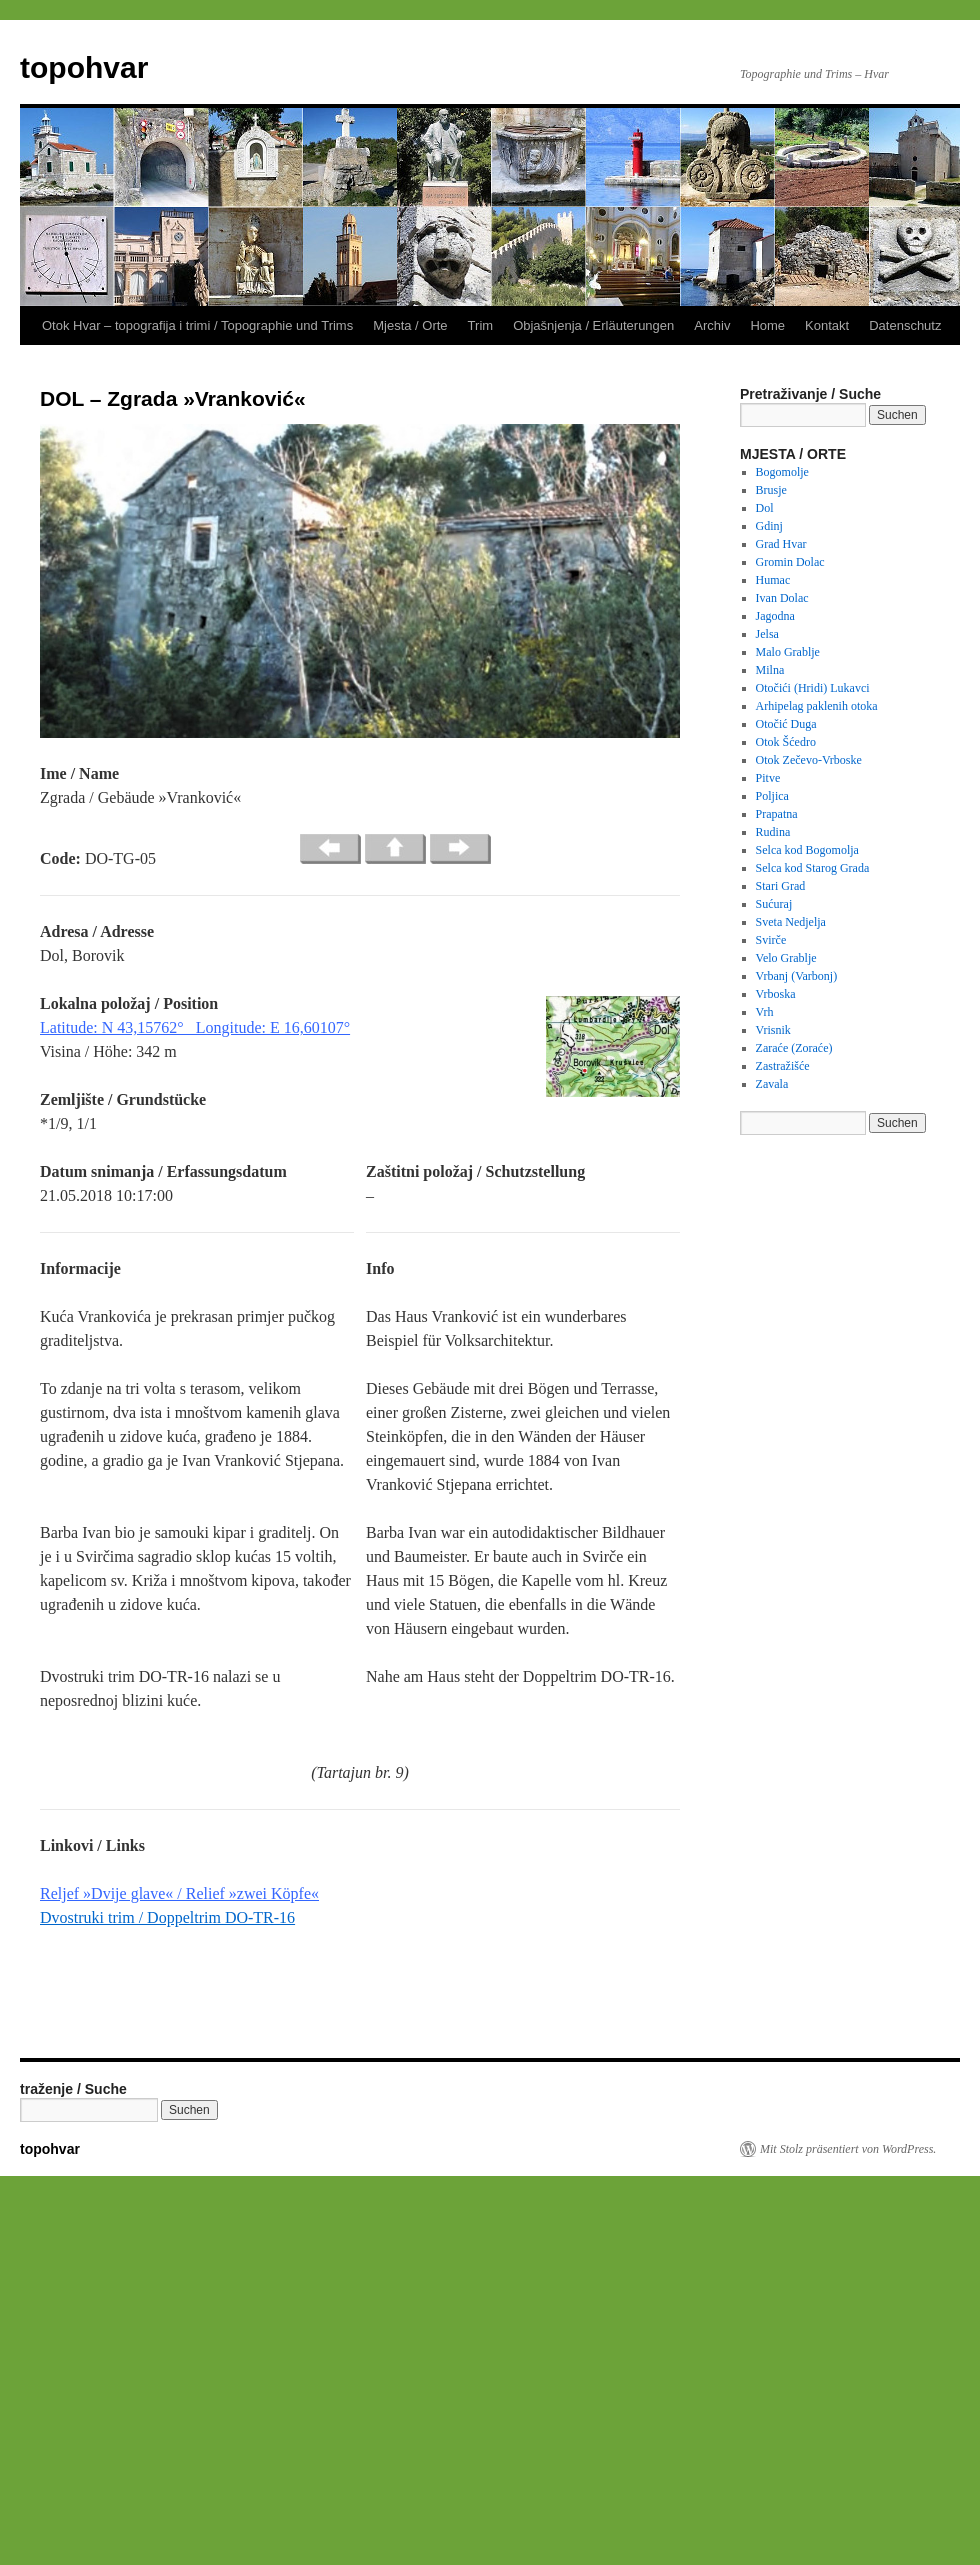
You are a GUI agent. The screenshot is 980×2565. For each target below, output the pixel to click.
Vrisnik (773, 1030)
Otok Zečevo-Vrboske (809, 760)
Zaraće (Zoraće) (794, 1048)
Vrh (765, 1012)
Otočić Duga (786, 724)
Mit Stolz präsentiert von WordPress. (848, 2149)
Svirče (771, 940)
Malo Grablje (788, 652)
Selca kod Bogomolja (807, 850)
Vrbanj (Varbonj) (797, 976)
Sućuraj (774, 904)
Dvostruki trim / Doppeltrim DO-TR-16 (167, 1917)
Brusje (771, 490)
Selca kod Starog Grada (813, 868)
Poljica (772, 796)
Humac (773, 580)
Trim (481, 325)
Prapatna (777, 814)
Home (767, 325)
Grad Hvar (781, 544)
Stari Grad (781, 886)
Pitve (768, 778)
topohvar (84, 67)
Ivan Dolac (782, 598)
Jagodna (775, 616)
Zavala (772, 1084)
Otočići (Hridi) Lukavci (813, 688)
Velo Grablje (786, 958)
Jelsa (767, 634)
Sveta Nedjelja (791, 922)
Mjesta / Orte (410, 325)
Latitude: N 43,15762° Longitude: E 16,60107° (195, 1027)
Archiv (712, 325)
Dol (765, 508)
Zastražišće (783, 1066)
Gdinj (769, 526)
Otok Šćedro (786, 742)
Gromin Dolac (790, 562)
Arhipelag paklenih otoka (817, 706)
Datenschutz (905, 325)
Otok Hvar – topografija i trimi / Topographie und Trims (197, 325)
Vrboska (776, 994)
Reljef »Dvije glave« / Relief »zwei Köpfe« (179, 1893)
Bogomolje (782, 472)
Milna (770, 670)
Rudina (773, 832)
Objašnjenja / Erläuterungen (593, 325)
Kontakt (827, 325)
